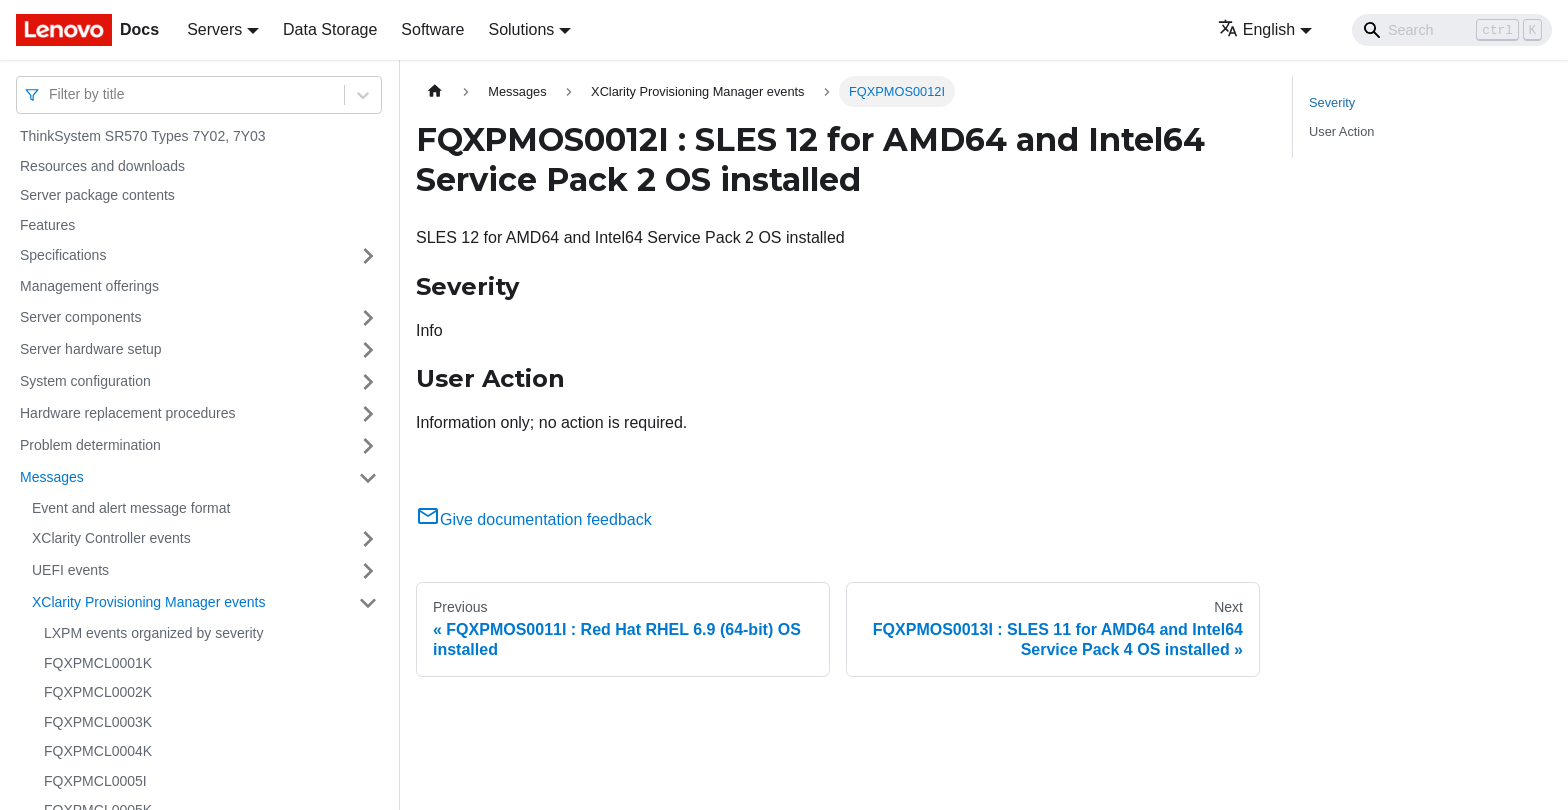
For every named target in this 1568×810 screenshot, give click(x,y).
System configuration (85, 381)
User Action (1341, 131)
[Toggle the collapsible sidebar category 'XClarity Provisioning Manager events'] (368, 603)
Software (432, 29)
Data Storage (330, 29)
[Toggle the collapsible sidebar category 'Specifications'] (368, 256)
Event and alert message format (131, 508)
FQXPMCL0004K (98, 751)
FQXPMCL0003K (98, 722)
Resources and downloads (102, 166)
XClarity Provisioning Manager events (148, 602)
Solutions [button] (521, 29)
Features (47, 225)
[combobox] (51, 94)
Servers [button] (214, 29)
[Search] (1452, 30)
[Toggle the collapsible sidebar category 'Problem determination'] (368, 446)
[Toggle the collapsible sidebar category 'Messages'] (368, 478)
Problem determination (90, 445)
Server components (80, 317)
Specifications (63, 255)
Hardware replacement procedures (128, 413)
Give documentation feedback (534, 519)
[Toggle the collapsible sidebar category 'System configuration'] (368, 382)
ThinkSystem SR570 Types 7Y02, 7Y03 (143, 136)
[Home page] (435, 91)
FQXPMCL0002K (98, 692)
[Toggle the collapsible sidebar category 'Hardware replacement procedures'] (368, 414)
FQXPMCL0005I (95, 781)
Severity (1332, 102)
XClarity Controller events (111, 538)
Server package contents (97, 195)
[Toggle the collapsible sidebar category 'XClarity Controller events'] (368, 539)
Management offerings (89, 286)
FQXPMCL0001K (98, 663)
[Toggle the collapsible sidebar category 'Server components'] (368, 318)
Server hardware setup (91, 349)
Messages (52, 477)
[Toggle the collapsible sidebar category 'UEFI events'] (368, 571)
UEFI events (70, 570)
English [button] (1256, 29)
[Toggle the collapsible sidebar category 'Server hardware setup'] (368, 350)
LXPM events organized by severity (153, 633)
